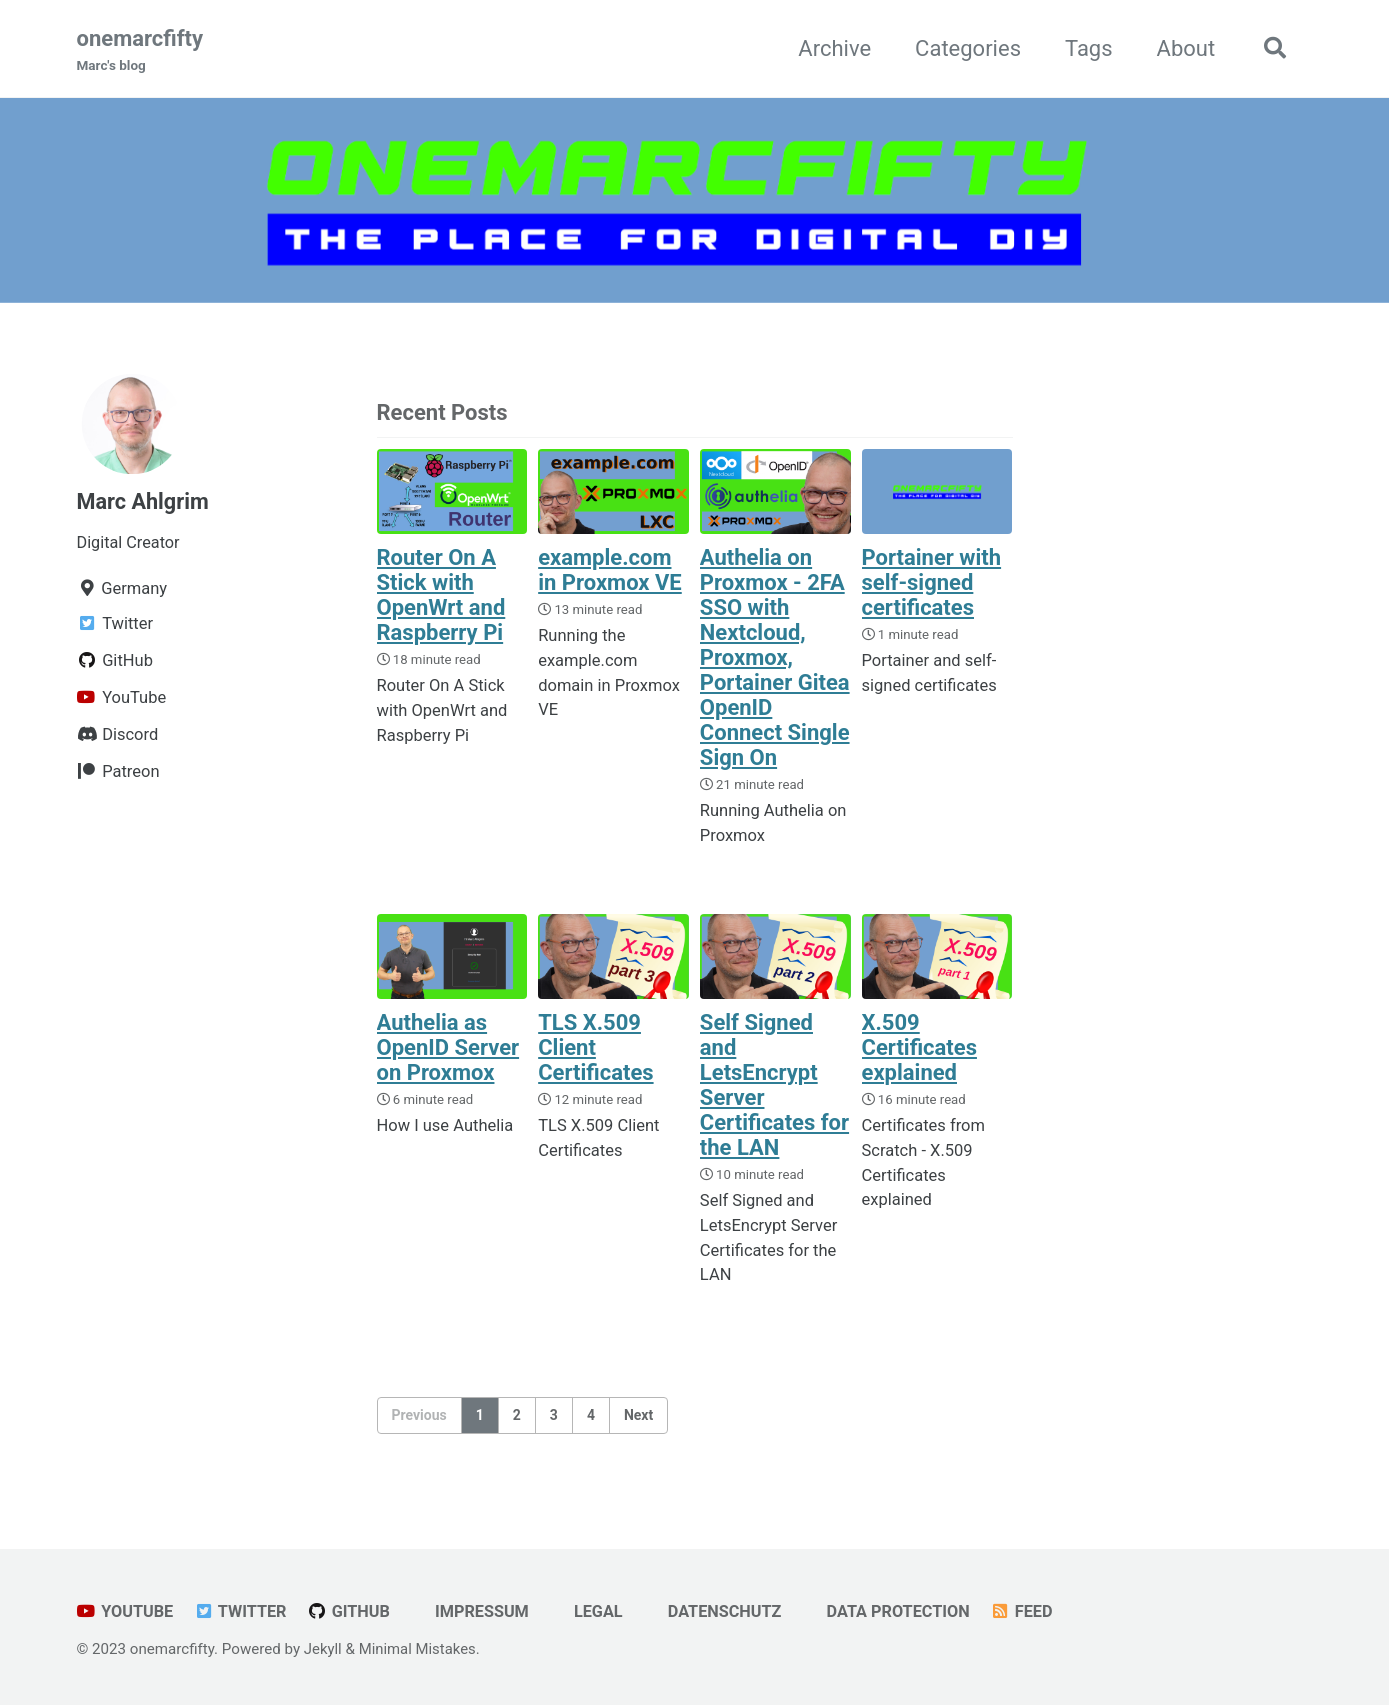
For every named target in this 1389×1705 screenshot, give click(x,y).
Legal (591, 1611)
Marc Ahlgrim (144, 501)
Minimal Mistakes (418, 1649)
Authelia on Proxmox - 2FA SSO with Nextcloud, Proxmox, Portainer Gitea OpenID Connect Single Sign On (775, 657)
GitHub (351, 1611)
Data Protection (895, 1611)
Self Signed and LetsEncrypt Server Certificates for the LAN (774, 1086)
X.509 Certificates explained (919, 1048)
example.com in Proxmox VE (610, 570)
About (1183, 48)
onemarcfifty (140, 51)
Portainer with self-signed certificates (932, 582)
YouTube (126, 1611)
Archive (832, 48)
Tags (1086, 48)
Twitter (242, 1611)
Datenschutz (719, 1611)
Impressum (474, 1611)
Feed (1031, 1611)
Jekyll (323, 1649)
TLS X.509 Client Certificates (595, 1048)
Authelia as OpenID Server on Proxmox (448, 1048)
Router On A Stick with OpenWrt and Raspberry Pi (441, 595)
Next (638, 1416)
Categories (965, 48)
